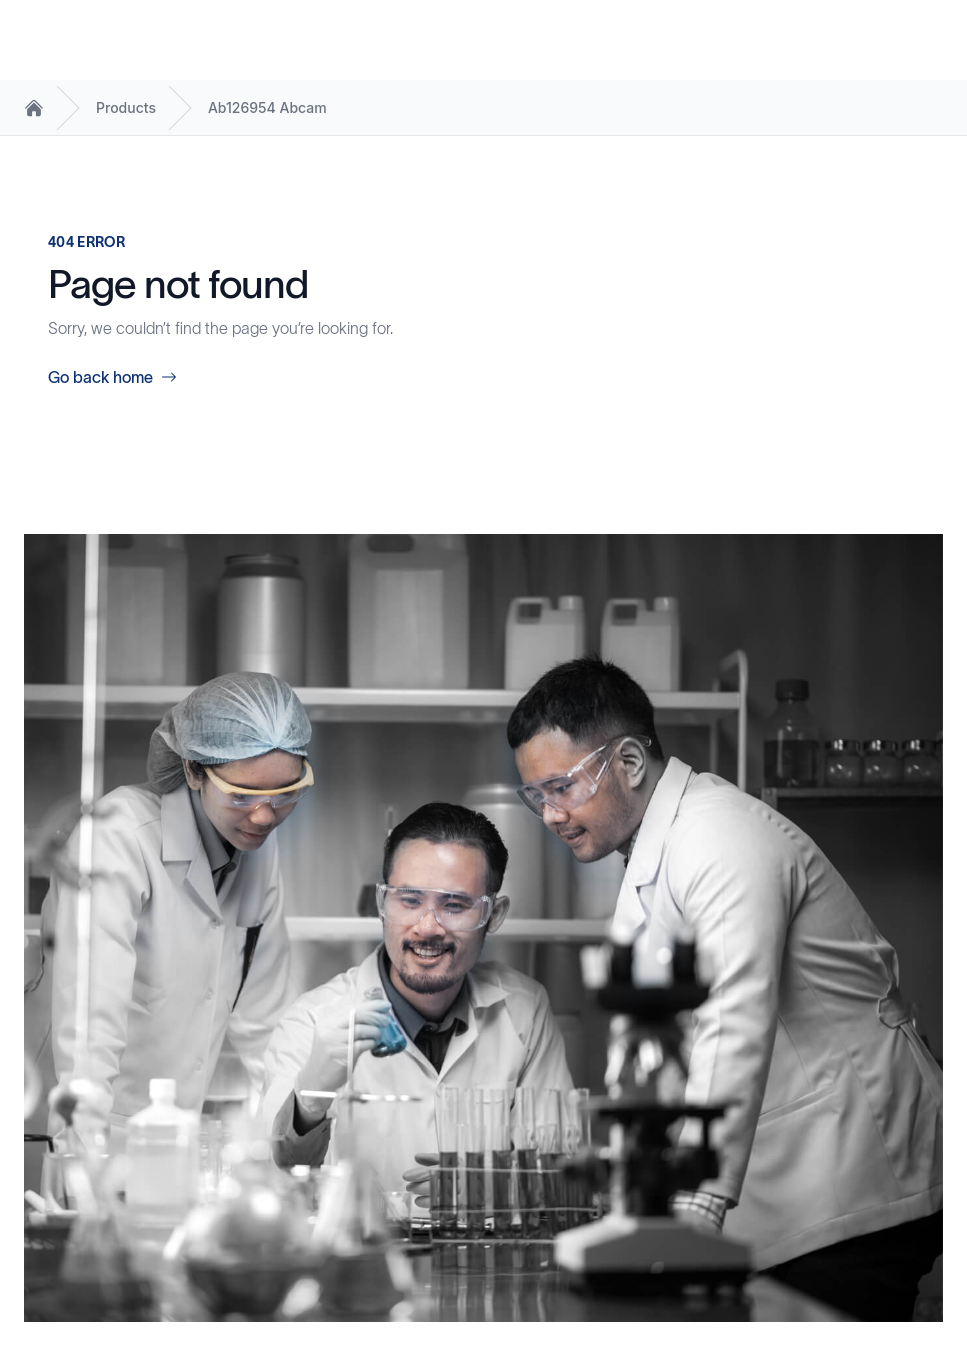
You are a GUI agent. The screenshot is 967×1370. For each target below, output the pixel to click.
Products (126, 107)
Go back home (112, 377)
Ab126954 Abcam (267, 107)
